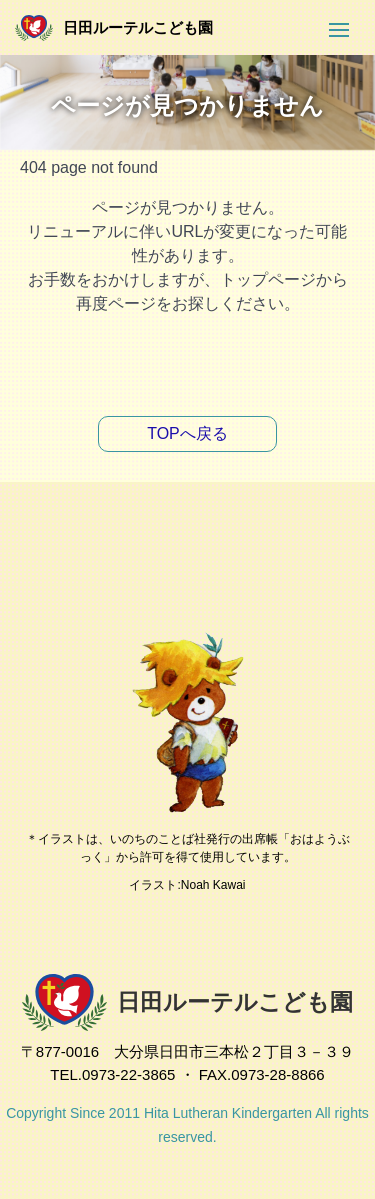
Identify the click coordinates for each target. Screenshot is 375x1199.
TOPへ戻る (187, 433)
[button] (339, 30)
